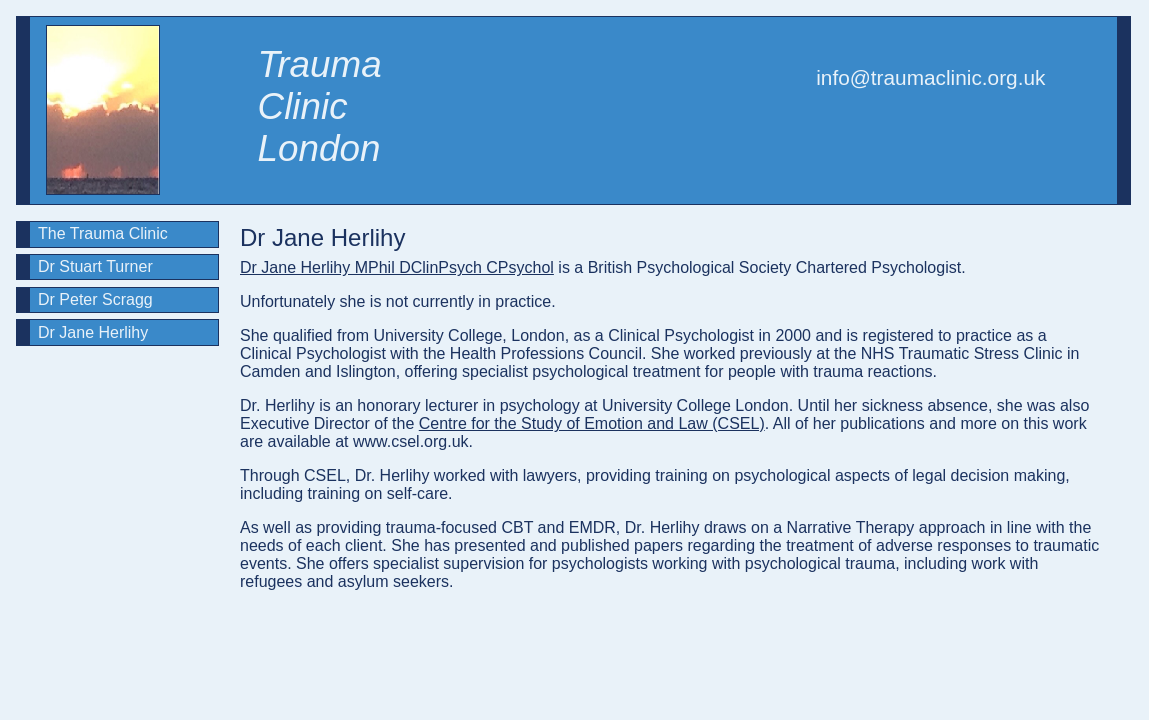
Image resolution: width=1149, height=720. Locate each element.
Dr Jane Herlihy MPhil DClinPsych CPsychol (397, 267)
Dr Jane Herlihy (93, 332)
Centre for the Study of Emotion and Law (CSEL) (592, 423)
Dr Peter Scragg (95, 299)
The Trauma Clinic (103, 233)
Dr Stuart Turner (95, 266)
